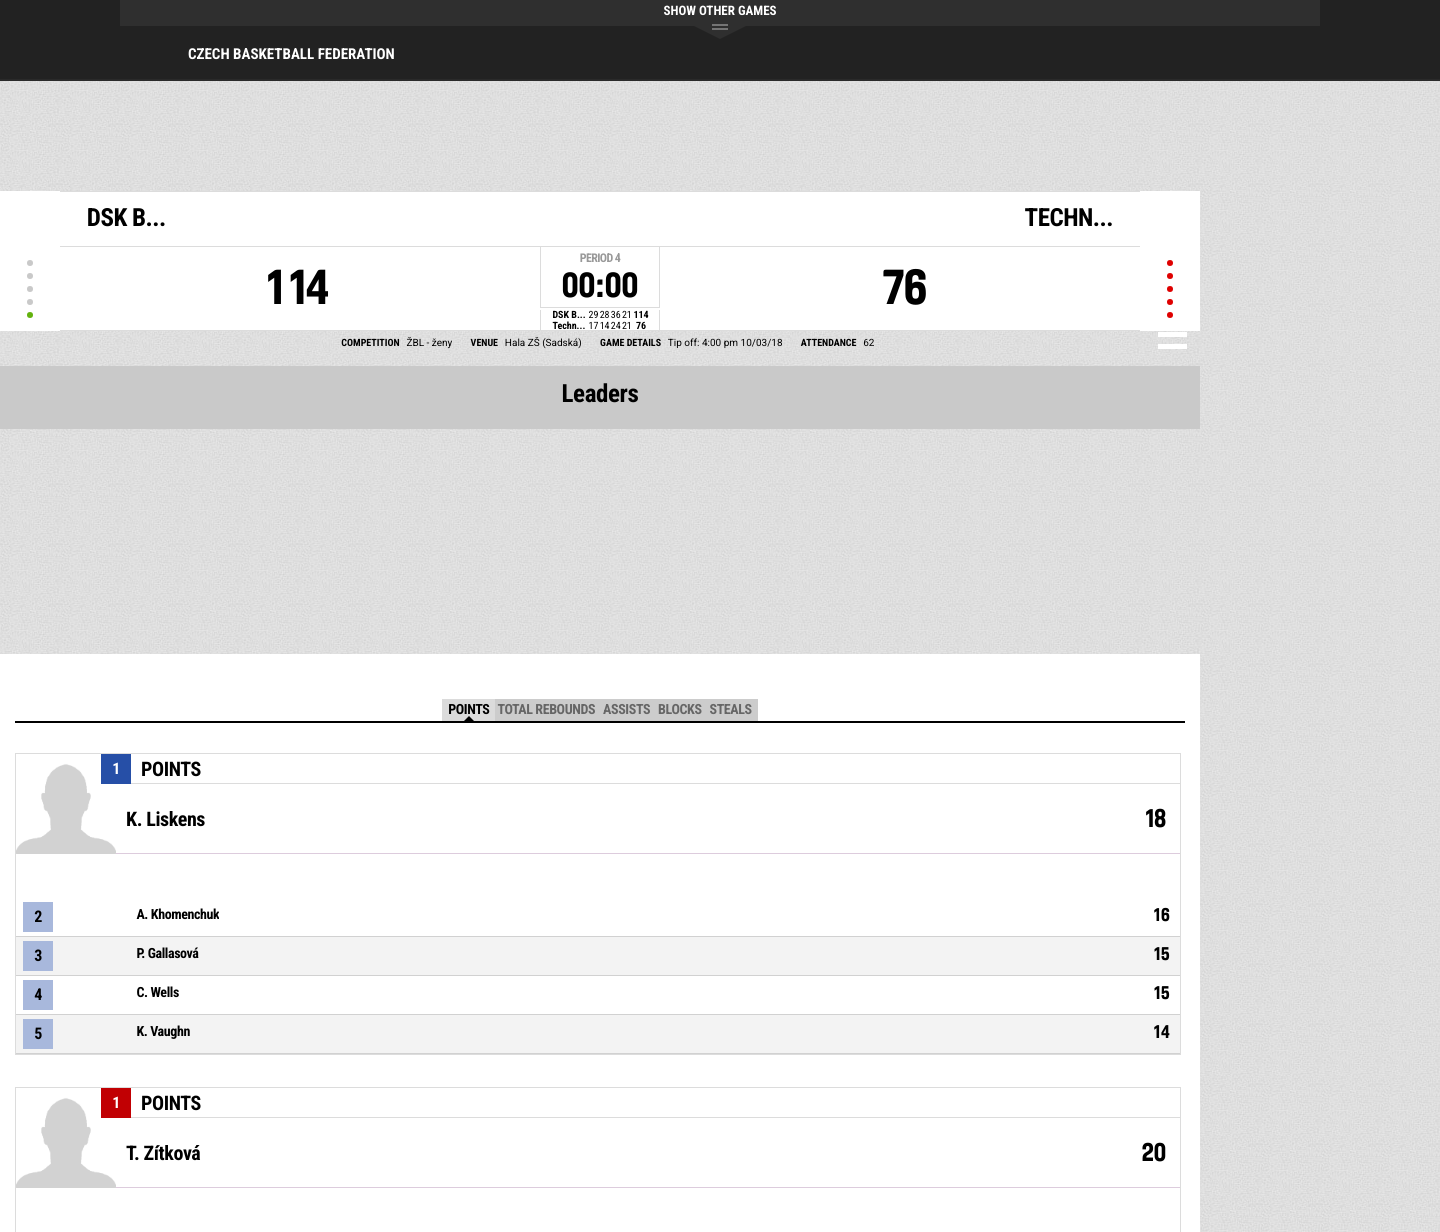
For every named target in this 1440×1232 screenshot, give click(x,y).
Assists (626, 710)
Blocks (679, 710)
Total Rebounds (546, 710)
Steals (731, 710)
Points (468, 710)
